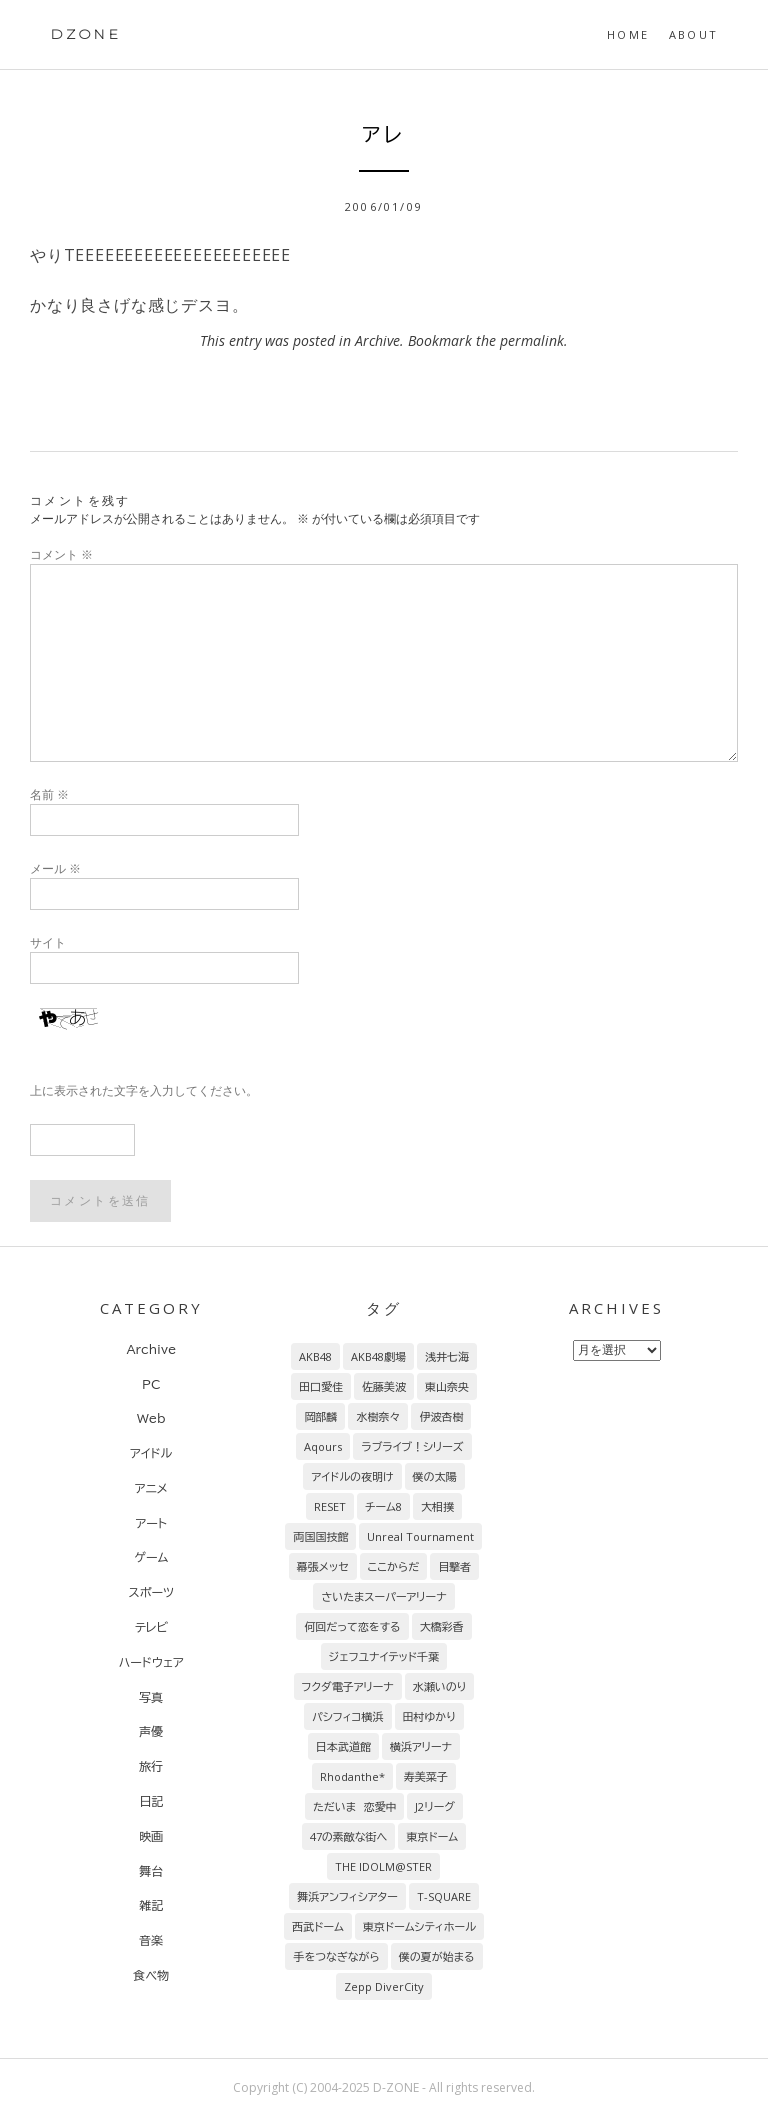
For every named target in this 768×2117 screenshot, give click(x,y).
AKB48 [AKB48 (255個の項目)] (315, 1356)
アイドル (151, 1453)
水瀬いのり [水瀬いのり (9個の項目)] (440, 1686)
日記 (151, 1801)
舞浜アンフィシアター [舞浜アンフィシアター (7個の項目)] (347, 1896)
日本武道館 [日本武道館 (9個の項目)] (343, 1746)
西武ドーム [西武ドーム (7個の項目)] (318, 1926)
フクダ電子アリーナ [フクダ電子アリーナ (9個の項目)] (348, 1686)
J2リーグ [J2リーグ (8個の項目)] (434, 1806)
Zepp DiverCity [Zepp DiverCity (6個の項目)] (384, 1986)
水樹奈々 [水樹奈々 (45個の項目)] (378, 1416)
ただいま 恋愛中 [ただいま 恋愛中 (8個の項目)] (354, 1806)
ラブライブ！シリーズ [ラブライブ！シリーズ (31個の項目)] (412, 1446)
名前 (49, 794)
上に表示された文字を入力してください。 (144, 1090)
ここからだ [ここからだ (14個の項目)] (394, 1566)
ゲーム (151, 1557)
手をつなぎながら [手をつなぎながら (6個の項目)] (336, 1956)
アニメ (151, 1488)
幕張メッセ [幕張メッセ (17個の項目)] (323, 1566)
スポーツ (152, 1592)
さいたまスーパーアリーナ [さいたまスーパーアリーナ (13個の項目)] (383, 1596)
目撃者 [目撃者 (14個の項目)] (454, 1566)
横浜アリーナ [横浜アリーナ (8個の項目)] (421, 1746)
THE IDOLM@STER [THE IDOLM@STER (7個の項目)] (383, 1866)
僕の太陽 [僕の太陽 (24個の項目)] (435, 1476)
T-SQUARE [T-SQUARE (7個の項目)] (444, 1896)
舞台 (151, 1871)
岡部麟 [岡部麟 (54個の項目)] (320, 1416)
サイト (48, 942)
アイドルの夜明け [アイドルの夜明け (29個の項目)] (352, 1476)
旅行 (151, 1766)
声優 (151, 1731)
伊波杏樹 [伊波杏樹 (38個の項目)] (441, 1416)
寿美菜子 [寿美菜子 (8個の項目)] (426, 1776)
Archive (377, 340)
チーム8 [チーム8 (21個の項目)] (383, 1506)
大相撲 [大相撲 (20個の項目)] (437, 1506)
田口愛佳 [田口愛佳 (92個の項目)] (321, 1386)
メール (55, 868)
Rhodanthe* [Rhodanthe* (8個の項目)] (352, 1776)
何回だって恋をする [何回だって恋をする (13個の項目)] (352, 1626)
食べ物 (151, 1975)
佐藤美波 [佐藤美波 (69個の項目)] (384, 1386)
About (693, 34)
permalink (532, 340)
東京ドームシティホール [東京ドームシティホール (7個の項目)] (419, 1926)
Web (151, 1418)
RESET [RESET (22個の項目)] (330, 1506)
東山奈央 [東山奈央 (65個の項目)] (447, 1386)
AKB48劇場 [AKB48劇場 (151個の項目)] (378, 1356)
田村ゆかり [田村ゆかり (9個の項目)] (429, 1716)
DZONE (85, 34)
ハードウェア (151, 1662)
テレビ (151, 1627)
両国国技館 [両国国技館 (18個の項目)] (320, 1536)
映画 (151, 1836)
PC (151, 1384)
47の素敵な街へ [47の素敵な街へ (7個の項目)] (349, 1836)
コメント (61, 554)
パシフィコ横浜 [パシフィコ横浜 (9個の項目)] (348, 1716)
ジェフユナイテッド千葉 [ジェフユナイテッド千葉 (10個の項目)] (384, 1656)
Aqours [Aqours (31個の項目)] (323, 1446)
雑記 (151, 1905)
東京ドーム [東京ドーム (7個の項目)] (432, 1836)
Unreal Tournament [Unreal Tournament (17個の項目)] (420, 1536)
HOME (628, 34)
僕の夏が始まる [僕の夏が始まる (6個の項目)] (437, 1956)
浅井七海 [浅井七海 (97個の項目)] (447, 1356)
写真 (151, 1697)
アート (151, 1523)
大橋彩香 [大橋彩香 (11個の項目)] (442, 1626)
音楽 (151, 1940)
